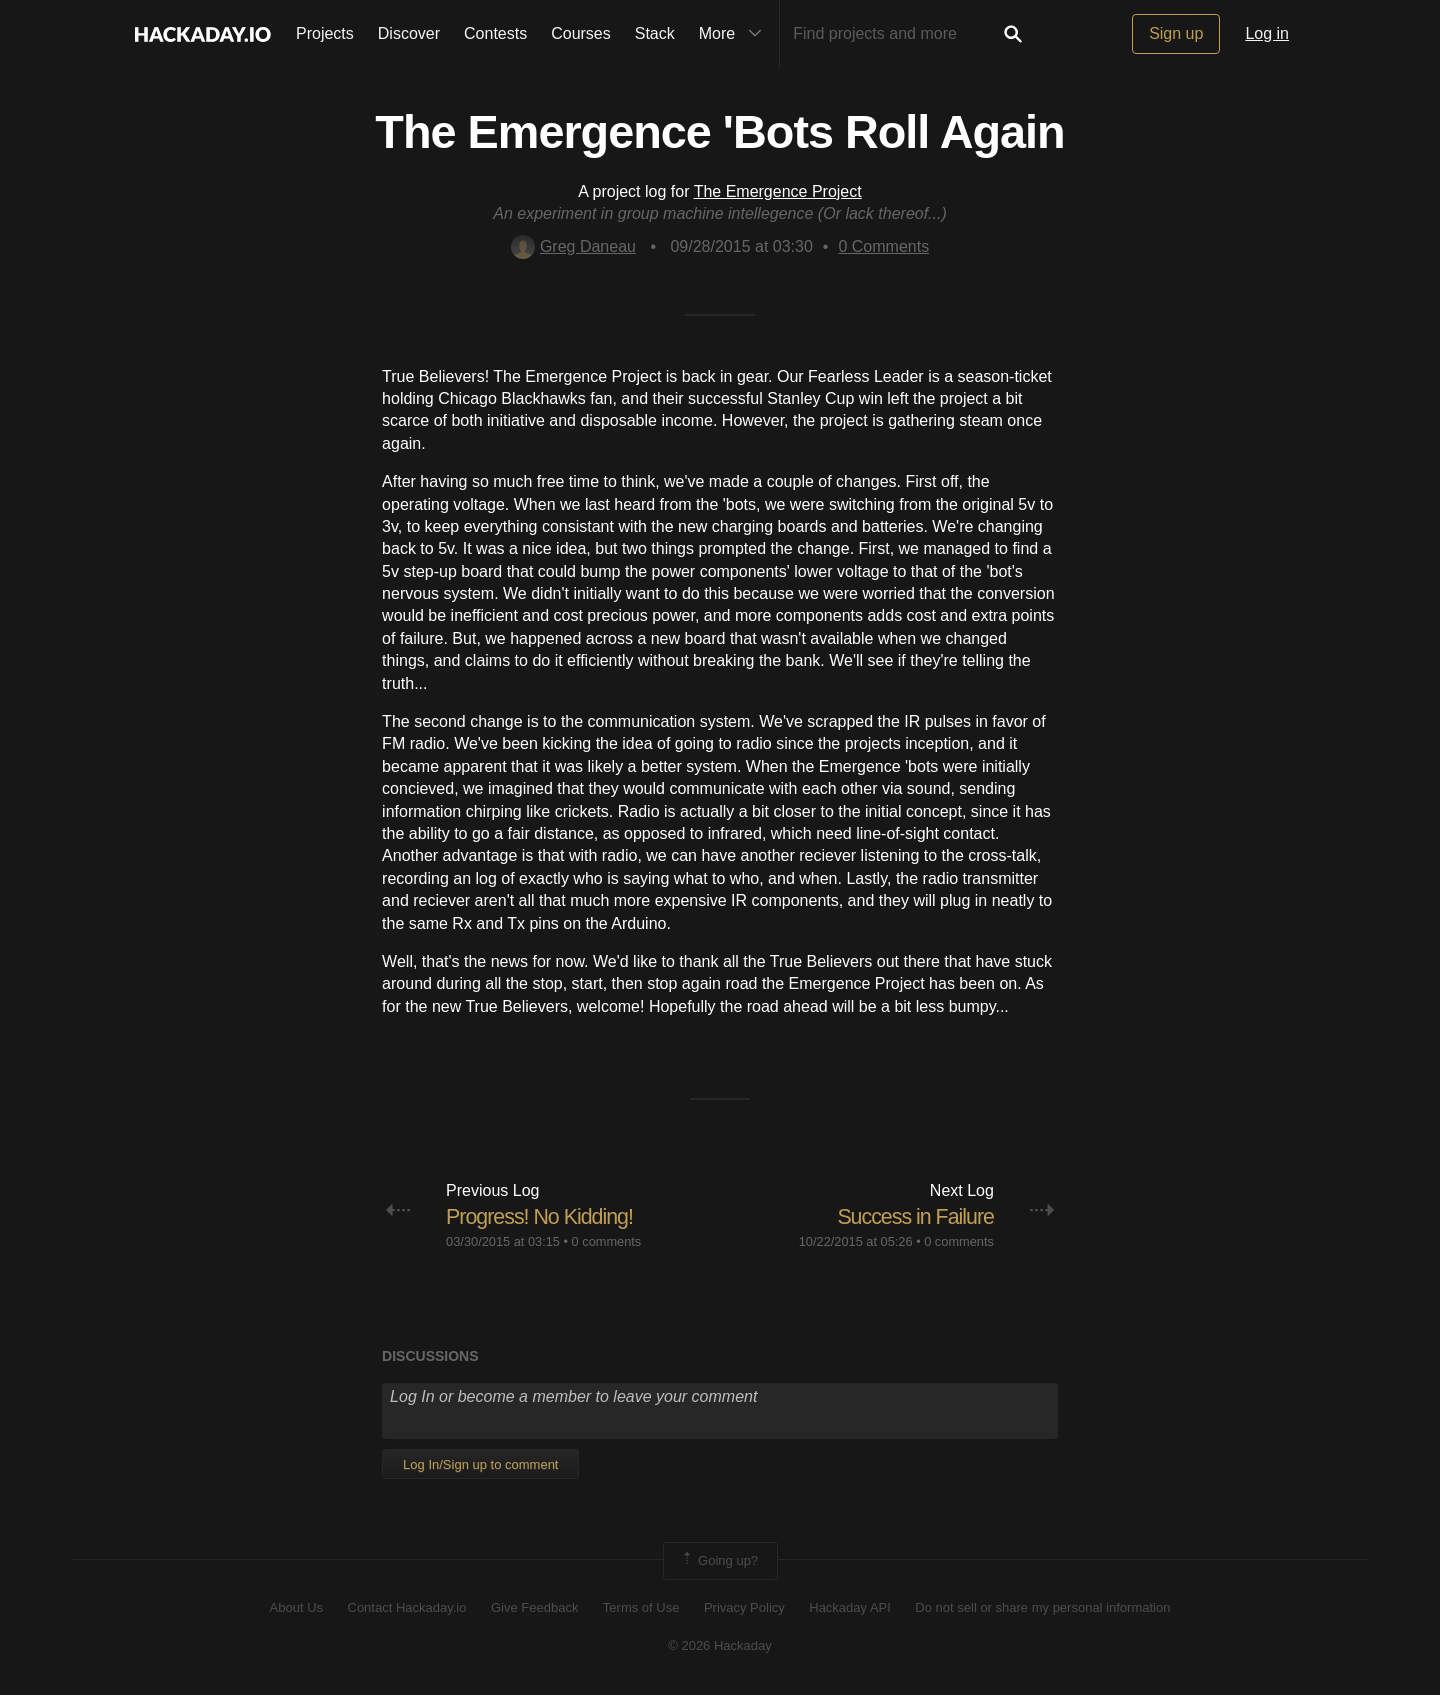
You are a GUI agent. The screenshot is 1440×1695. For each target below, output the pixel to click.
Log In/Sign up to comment (480, 1463)
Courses (581, 33)
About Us (296, 1607)
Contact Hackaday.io (407, 1607)
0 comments (607, 1241)
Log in (1267, 33)
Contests (495, 33)
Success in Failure (913, 1216)
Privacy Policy (744, 1607)
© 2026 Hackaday (720, 1645)
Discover (409, 33)
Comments (883, 246)
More (735, 34)
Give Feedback (534, 1607)
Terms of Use (641, 1607)
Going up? (719, 1561)
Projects (325, 33)
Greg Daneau (573, 246)
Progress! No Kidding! (542, 1216)
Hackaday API (850, 1607)
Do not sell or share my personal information (1042, 1607)
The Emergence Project (778, 191)
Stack (655, 33)
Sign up (1176, 33)
